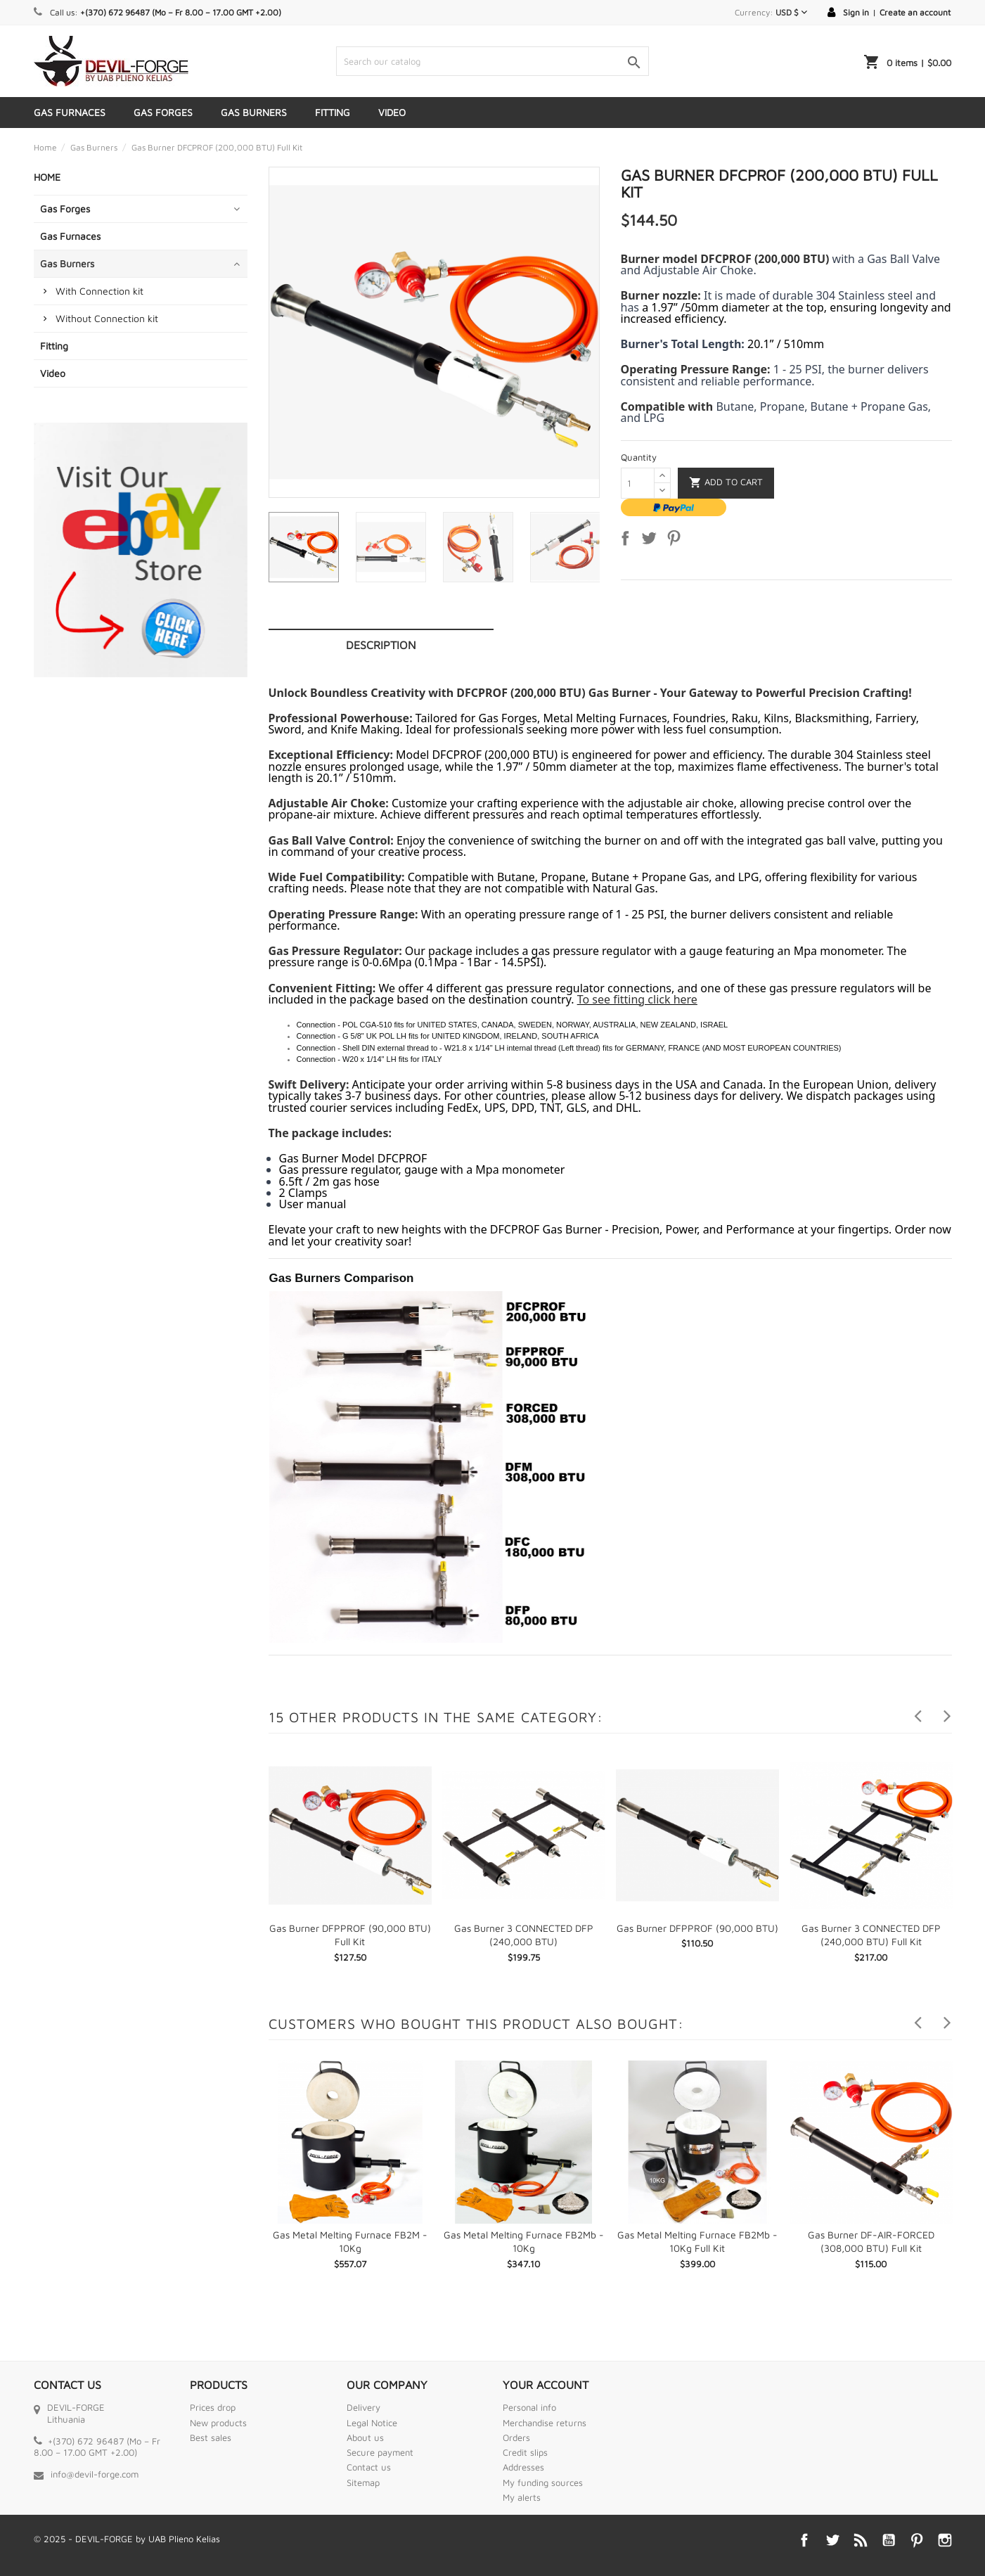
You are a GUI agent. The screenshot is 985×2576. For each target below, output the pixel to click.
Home (47, 177)
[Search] (492, 61)
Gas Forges (163, 112)
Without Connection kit (107, 318)
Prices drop (213, 2407)
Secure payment (380, 2452)
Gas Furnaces (69, 112)
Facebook (804, 2540)
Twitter (832, 2540)
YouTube (889, 2540)
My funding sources (543, 2482)
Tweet (652, 541)
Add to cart (726, 482)
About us (365, 2437)
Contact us (369, 2467)
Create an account (915, 12)
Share (628, 541)
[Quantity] (638, 483)
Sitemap (363, 2482)
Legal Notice (372, 2422)
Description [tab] (381, 645)
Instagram (945, 2540)
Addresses (523, 2467)
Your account (545, 2384)
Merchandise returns (544, 2422)
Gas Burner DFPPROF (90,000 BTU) (697, 1928)
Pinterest (676, 541)
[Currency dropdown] (791, 12)
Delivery (363, 2407)
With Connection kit (99, 291)
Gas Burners (254, 112)
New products (218, 2422)
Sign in (856, 12)
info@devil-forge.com (95, 2474)
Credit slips (525, 2452)
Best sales (210, 2437)
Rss (860, 2540)
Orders (516, 2437)
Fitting (332, 112)
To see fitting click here (637, 999)
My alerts (522, 2497)
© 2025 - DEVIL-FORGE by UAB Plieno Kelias (127, 2538)
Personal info (529, 2407)
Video (392, 112)
